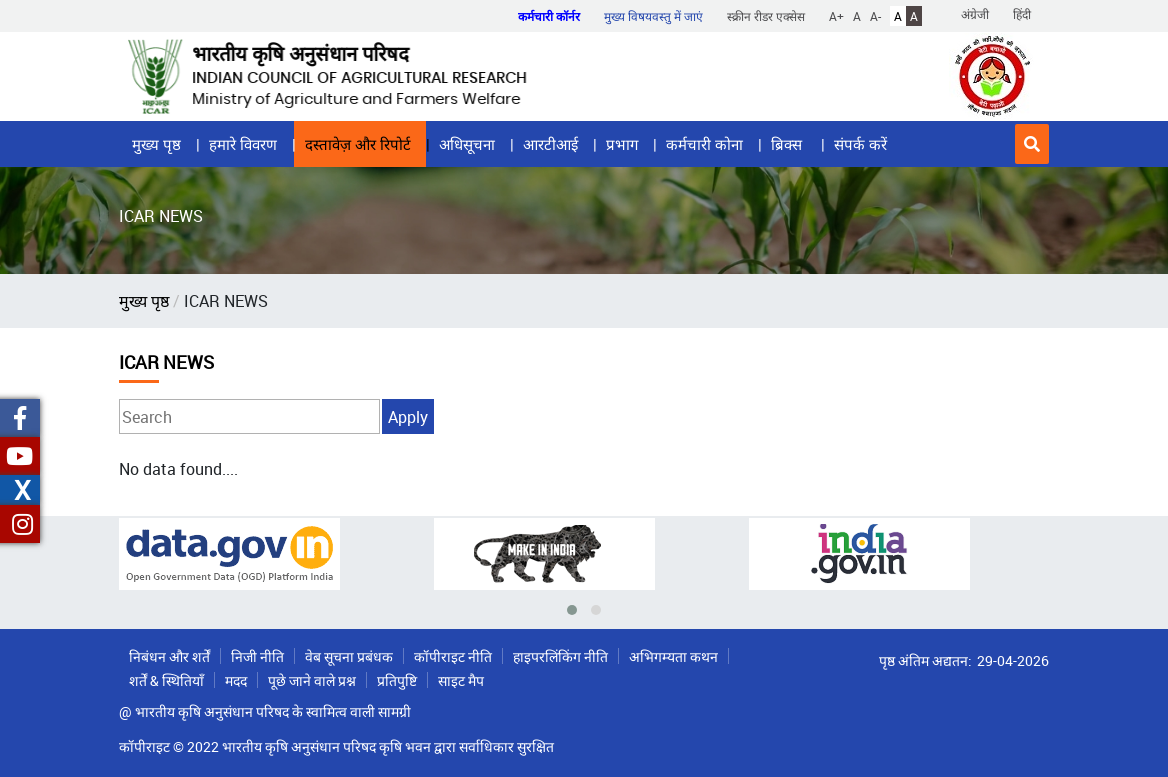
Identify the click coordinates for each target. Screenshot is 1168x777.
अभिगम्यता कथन (673, 656)
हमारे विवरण (243, 144)
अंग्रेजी (975, 14)
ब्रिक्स (788, 144)
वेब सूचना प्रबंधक (349, 656)
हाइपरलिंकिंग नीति (560, 656)
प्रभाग (622, 144)
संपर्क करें (860, 144)
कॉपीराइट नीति (453, 656)
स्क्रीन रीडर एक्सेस (766, 16)
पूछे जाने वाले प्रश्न (312, 680)
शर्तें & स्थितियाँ (166, 680)
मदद (236, 680)
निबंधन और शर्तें (169, 656)
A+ (836, 16)
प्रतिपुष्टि (397, 680)
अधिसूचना (467, 144)
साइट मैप (461, 680)
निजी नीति (257, 656)
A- (875, 16)
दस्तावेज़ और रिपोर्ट (358, 144)
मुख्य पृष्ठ (156, 144)
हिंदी (1022, 14)
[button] (1032, 144)
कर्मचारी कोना (704, 144)
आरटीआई (550, 144)
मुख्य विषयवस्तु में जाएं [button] (653, 16)
